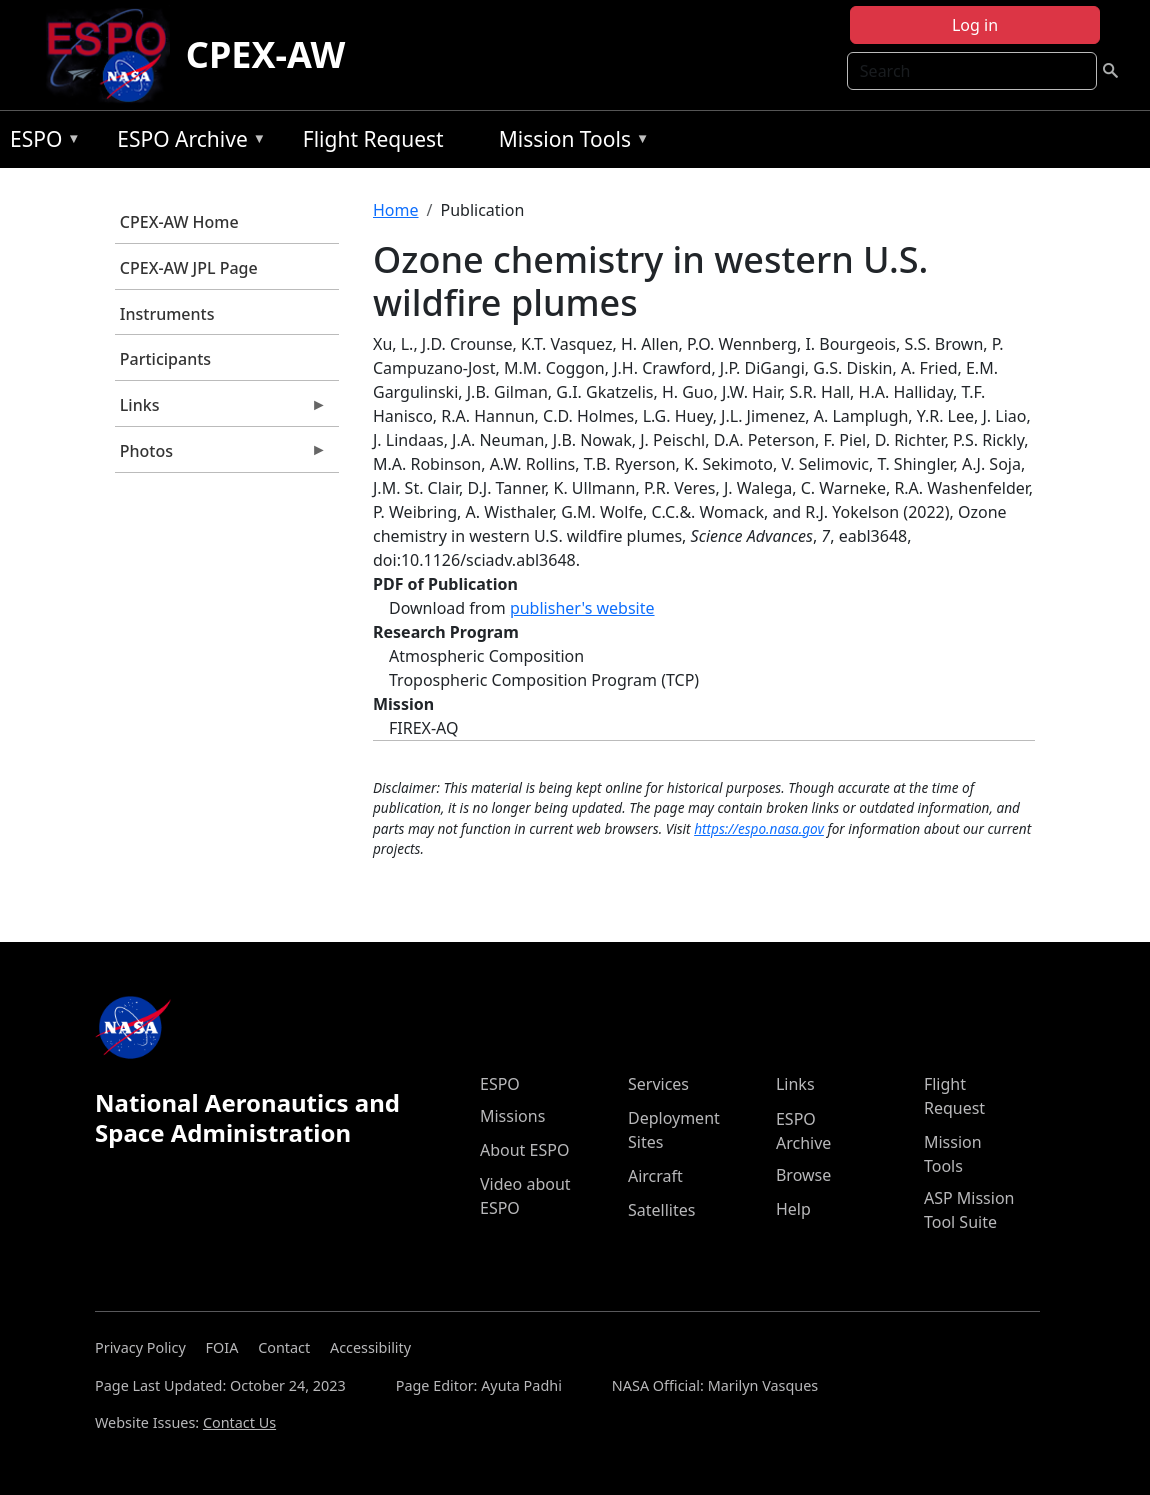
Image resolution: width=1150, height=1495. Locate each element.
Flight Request (373, 139)
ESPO (40, 142)
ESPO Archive (186, 142)
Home (396, 210)
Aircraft (655, 1176)
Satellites (661, 1210)
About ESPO (524, 1150)
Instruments (167, 314)
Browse (803, 1175)
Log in (975, 25)
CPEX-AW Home (179, 222)
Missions (512, 1116)
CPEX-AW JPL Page (189, 268)
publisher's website (582, 608)
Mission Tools (569, 142)
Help (793, 1209)
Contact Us (239, 1422)
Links (221, 410)
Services (658, 1084)
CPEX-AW (266, 54)
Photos (221, 456)
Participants (165, 359)
